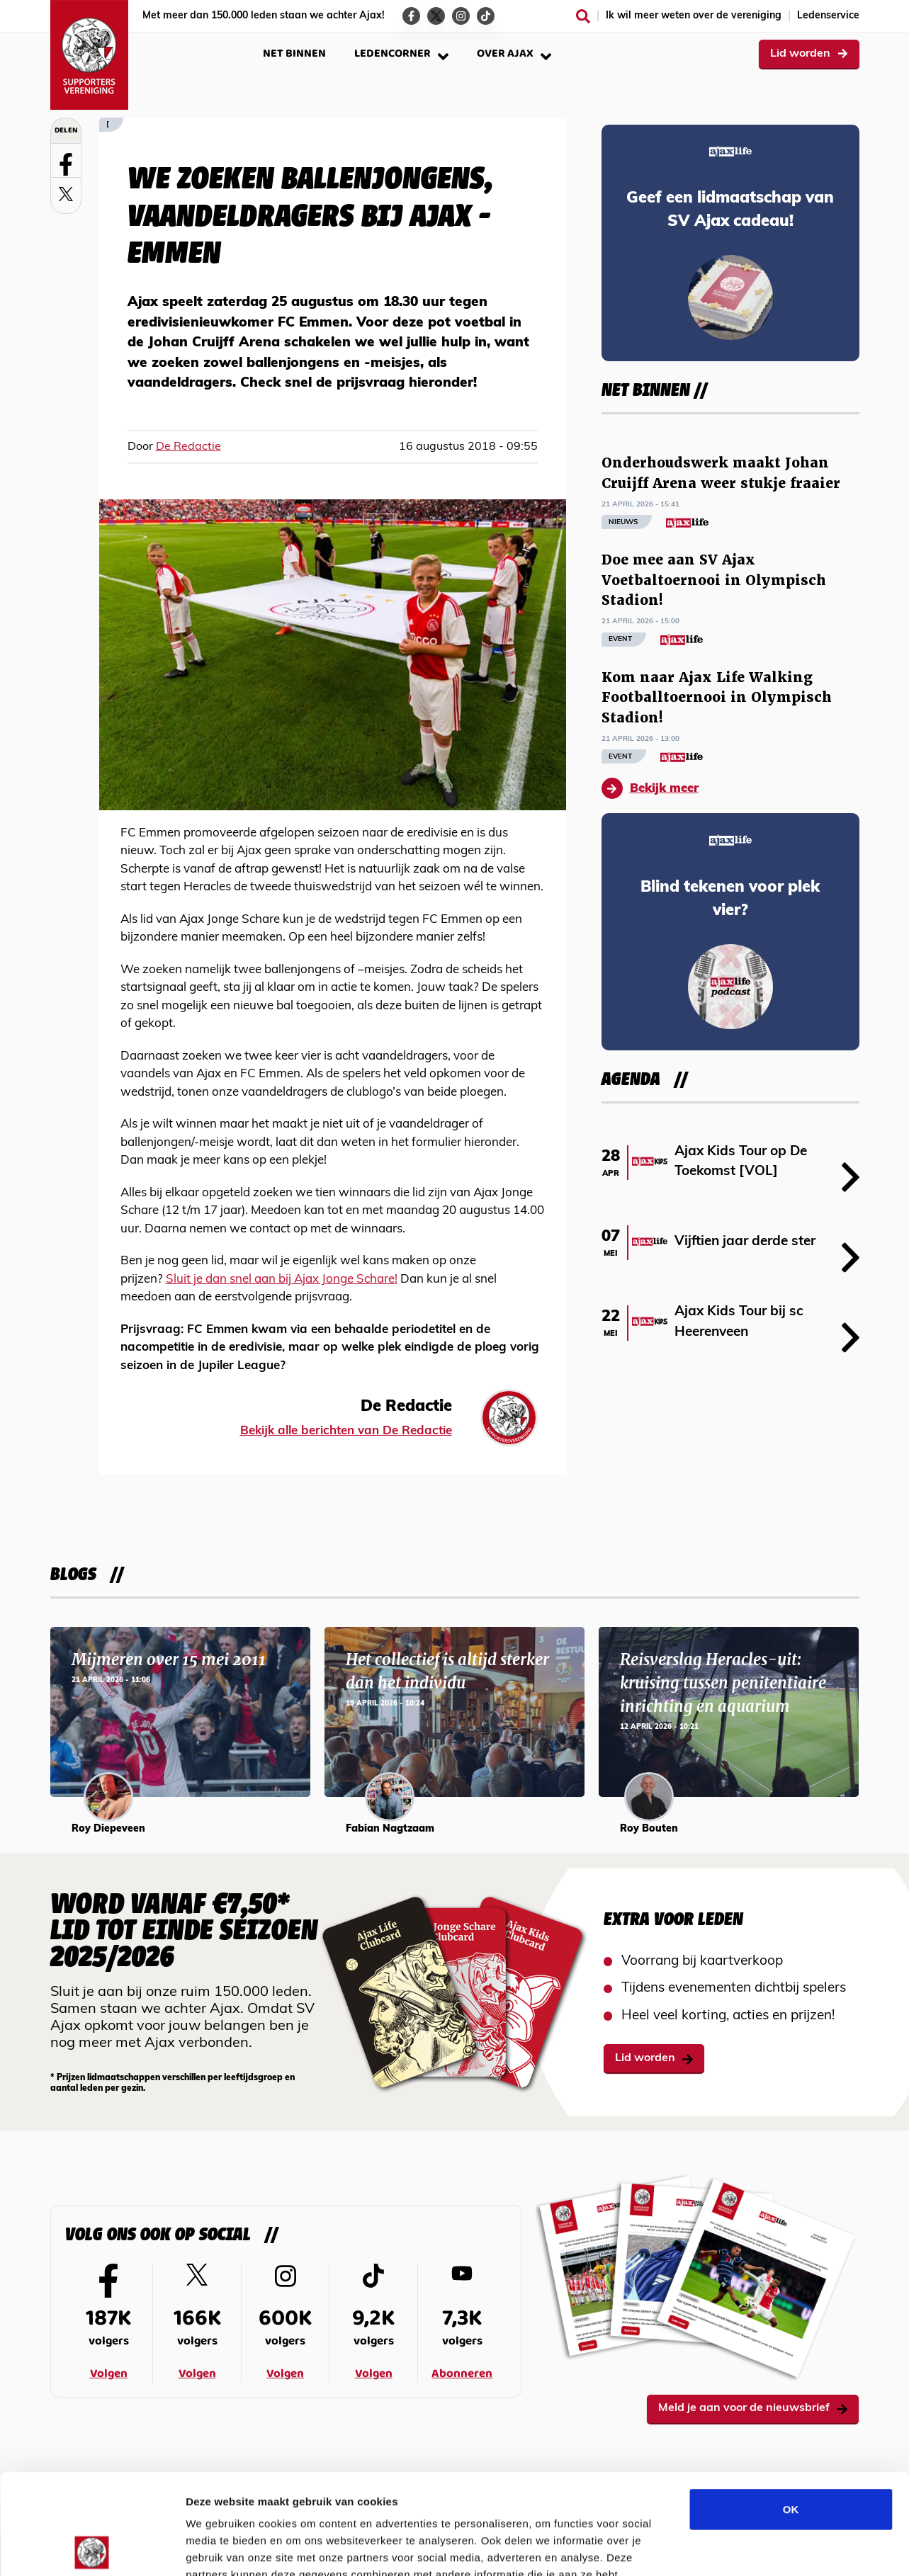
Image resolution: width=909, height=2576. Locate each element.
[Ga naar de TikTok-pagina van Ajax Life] (486, 16)
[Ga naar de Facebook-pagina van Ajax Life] (411, 16)
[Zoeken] (583, 16)
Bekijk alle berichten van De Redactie (346, 1431)
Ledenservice (828, 16)
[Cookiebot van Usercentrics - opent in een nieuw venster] (92, 2548)
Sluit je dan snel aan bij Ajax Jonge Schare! (281, 1279)
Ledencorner (401, 53)
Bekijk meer (650, 788)
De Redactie (188, 447)
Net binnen (294, 53)
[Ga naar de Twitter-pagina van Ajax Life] (436, 16)
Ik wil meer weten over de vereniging (693, 16)
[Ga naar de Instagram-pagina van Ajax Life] (461, 16)
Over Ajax (514, 53)
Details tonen (765, 2548)
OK (791, 2408)
